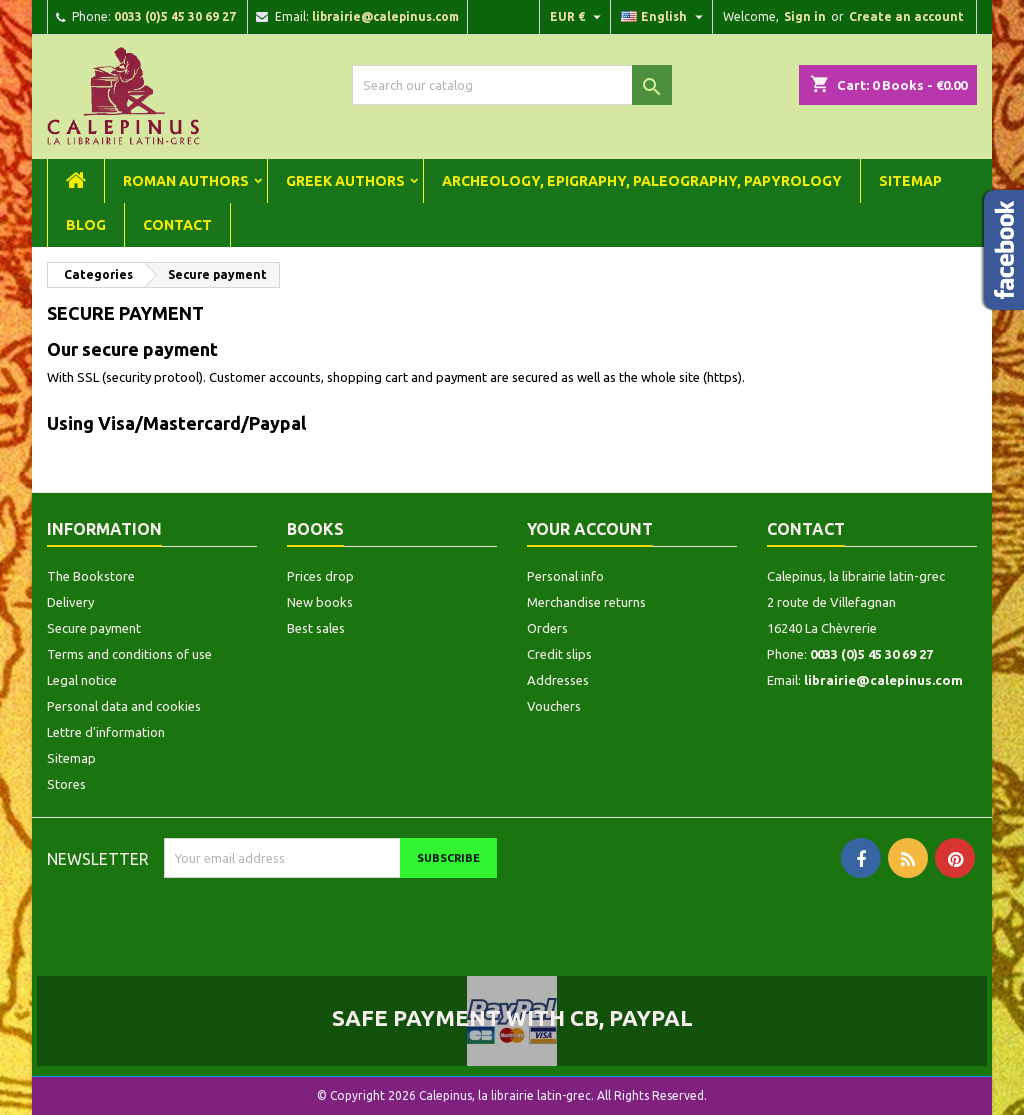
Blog (86, 225)
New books (320, 602)
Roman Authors (186, 181)
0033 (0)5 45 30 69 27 (175, 16)
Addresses (558, 680)
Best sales (316, 628)
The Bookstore (91, 576)
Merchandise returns (586, 602)
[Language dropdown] (664, 17)
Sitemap (910, 181)
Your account (590, 529)
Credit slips (559, 654)
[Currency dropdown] (578, 17)
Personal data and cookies (124, 706)
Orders (547, 628)
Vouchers (554, 706)
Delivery (70, 602)
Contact (177, 225)
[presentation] (331, 917)
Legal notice (82, 680)
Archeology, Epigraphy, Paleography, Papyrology (642, 181)
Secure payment (94, 628)
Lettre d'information (106, 732)
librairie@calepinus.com (385, 16)
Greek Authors (345, 181)
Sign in (805, 16)
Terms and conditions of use (129, 654)
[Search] (512, 85)
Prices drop (320, 576)
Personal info (565, 576)
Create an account (906, 16)
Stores (66, 784)
